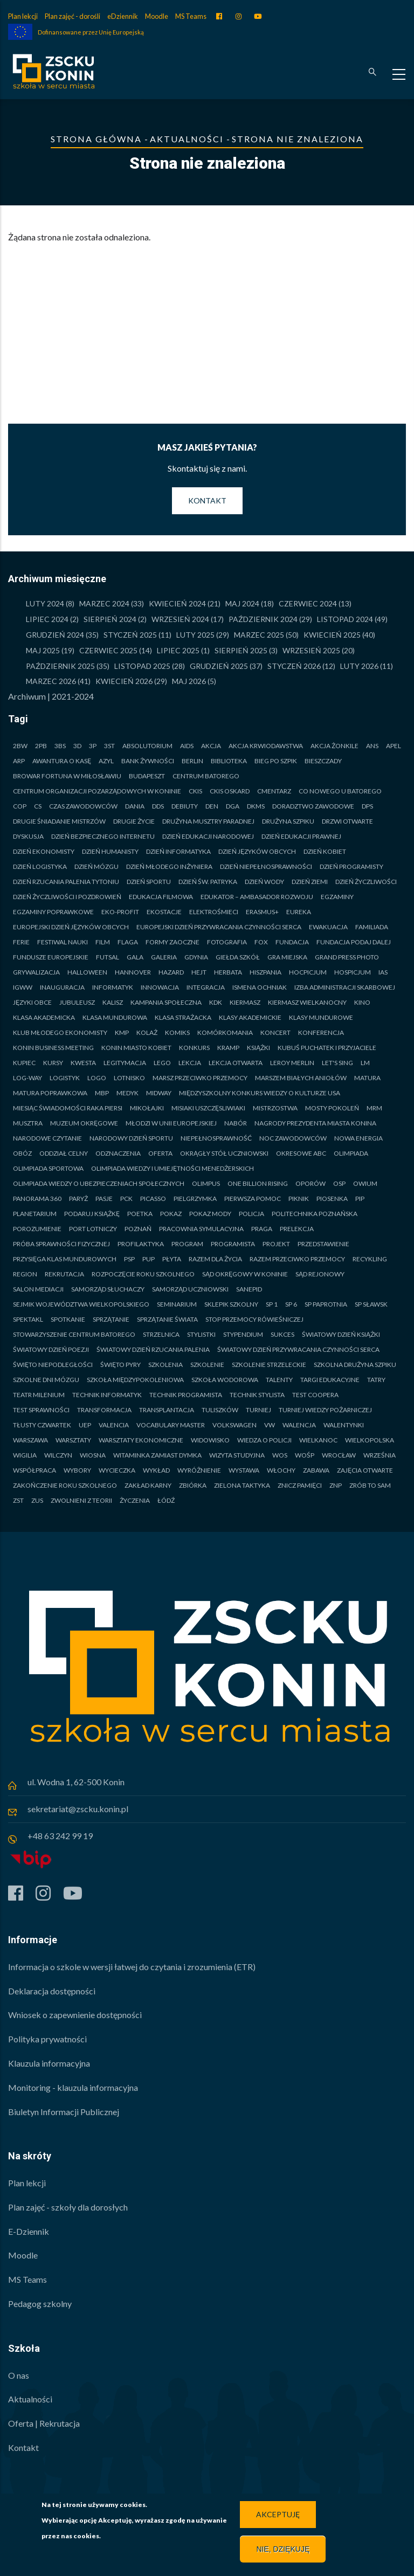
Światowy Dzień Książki (341, 1334)
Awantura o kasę (61, 761)
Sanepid (249, 1289)
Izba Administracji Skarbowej (344, 987)
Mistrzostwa (275, 1108)
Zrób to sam (370, 1485)
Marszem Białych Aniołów (301, 1078)
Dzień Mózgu (96, 866)
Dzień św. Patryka (207, 882)
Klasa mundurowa (114, 1017)
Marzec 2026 (51, 681)
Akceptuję (278, 2514)
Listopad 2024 (345, 619)
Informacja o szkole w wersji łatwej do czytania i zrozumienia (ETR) (132, 1967)
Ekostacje (164, 912)
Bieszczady (323, 761)
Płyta (171, 1259)
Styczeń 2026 (294, 666)
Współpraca (34, 1470)
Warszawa (30, 1440)
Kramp (228, 1048)
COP (19, 806)
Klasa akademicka (44, 1017)
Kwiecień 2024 (177, 603)
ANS (372, 746)
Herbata (228, 972)
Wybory (77, 1470)
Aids (187, 746)
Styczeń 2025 (130, 634)
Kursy (53, 1063)
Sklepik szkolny (231, 1304)
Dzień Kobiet (324, 851)
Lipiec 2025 (178, 650)
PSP (129, 1259)
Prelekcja (297, 1229)
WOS (279, 1455)
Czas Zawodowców (83, 806)
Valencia (114, 1425)
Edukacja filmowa (161, 897)
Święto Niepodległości (53, 1364)
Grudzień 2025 (219, 666)
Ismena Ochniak (259, 987)
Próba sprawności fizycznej (61, 1244)
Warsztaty (73, 1440)
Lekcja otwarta (236, 1063)
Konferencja (321, 1032)
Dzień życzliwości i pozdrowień (67, 897)
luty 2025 (195, 634)
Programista (233, 1244)
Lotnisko (129, 1078)
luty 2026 (359, 666)
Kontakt (207, 500)
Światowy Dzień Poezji (51, 1349)
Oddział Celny (63, 1153)
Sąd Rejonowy (319, 1274)
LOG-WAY (27, 1078)
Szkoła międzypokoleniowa (135, 1380)
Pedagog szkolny (40, 2303)
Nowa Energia (358, 1138)
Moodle (156, 16)
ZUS (37, 1500)
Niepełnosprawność (216, 1138)
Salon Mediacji (38, 1289)
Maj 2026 (189, 681)
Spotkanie (68, 1319)
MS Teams (190, 16)
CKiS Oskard (230, 791)
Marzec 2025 (259, 634)
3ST (109, 746)
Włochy (281, 1470)
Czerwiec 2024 (308, 603)
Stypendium (243, 1334)
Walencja (299, 1425)
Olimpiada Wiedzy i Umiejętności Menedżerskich (172, 1168)
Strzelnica (161, 1334)
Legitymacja (125, 1063)
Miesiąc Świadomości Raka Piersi (67, 1108)
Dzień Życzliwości (366, 882)
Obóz (22, 1153)
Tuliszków (220, 1410)
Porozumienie (37, 1229)
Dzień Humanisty (110, 851)
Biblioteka (229, 761)
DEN (211, 806)
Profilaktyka (141, 1244)
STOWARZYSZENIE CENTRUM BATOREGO (74, 1334)
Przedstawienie (323, 1244)
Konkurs (194, 1048)
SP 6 (291, 1304)
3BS (60, 746)
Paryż (78, 1198)
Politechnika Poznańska (314, 1214)
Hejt (198, 972)
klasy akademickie (250, 1017)
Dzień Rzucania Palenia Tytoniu (66, 882)
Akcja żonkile (334, 746)
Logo (96, 1078)
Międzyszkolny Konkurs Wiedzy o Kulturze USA (259, 1093)
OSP (339, 1183)
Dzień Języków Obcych (257, 851)
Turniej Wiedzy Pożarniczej (325, 1410)
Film (102, 942)
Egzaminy (337, 897)
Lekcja (189, 1063)
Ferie (21, 942)
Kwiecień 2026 (124, 681)
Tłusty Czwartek (42, 1425)
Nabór (235, 1123)
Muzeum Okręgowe (84, 1123)
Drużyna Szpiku (288, 821)
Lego (162, 1063)
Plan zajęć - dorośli (72, 16)
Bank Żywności (147, 761)
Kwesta (83, 1063)
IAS (383, 972)
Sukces (282, 1334)
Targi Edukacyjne (330, 1380)
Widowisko (210, 1440)
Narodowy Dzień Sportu (131, 1138)
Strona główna (96, 139)
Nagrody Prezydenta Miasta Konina (315, 1123)
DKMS (256, 806)
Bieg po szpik (275, 761)
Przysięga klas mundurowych (64, 1259)
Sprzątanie (111, 1319)
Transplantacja (166, 1410)
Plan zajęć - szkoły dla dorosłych (68, 2207)
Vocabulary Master (170, 1425)
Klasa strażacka (183, 1017)
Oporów (310, 1183)
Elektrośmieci (213, 912)
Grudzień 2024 (55, 634)
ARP (19, 761)
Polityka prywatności (47, 2039)
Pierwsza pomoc (252, 1198)
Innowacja (160, 987)
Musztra (28, 1123)
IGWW (22, 987)
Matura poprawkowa (50, 1093)
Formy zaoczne (172, 942)
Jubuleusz (77, 1002)
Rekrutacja (64, 1274)
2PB (41, 746)
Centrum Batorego (205, 776)
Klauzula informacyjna (49, 2063)
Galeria (164, 957)
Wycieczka (117, 1470)
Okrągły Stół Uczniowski (224, 1153)
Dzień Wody (264, 882)
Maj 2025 (43, 650)
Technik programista (185, 1395)
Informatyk (112, 987)
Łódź (166, 1500)
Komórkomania (225, 1032)
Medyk (127, 1093)
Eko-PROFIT (120, 912)
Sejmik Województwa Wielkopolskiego (81, 1304)
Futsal (107, 957)
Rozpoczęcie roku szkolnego (143, 1274)
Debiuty (184, 806)
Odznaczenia (118, 1153)
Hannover (133, 972)
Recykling (370, 1259)
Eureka (298, 912)
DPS (367, 806)
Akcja (211, 746)
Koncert (275, 1032)
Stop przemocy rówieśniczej (254, 1319)
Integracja (206, 987)
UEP (85, 1425)
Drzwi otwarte (347, 821)
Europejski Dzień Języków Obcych (71, 927)
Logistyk (65, 1078)
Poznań (138, 1229)
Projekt (276, 1244)
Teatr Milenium (39, 1395)
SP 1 (272, 1304)
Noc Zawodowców (293, 1138)
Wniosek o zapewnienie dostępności (75, 2014)
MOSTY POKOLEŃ (332, 1108)
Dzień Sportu (149, 882)
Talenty (279, 1380)
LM (365, 1063)
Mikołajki (147, 1108)
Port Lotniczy (93, 1229)
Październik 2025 (60, 666)
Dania (134, 806)
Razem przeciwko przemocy (297, 1259)
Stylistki (201, 1334)
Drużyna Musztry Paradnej (208, 821)
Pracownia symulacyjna (201, 1229)
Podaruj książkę (92, 1214)
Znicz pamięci (300, 1485)
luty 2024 (45, 603)
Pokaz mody (210, 1214)
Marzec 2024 (104, 603)
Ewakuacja (328, 927)
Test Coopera (315, 1395)
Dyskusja (28, 836)
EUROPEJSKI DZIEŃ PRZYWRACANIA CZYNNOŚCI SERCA (218, 927)
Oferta (160, 1153)
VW (269, 1425)
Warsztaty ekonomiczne (141, 1440)
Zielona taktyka (242, 1485)
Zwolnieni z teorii (81, 1500)
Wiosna (93, 1455)
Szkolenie (207, 1364)
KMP (122, 1032)
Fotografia (227, 942)
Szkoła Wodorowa (224, 1380)
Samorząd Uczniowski (190, 1289)
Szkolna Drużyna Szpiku (355, 1364)
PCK (126, 1198)
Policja (251, 1214)
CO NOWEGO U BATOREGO (340, 791)
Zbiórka (192, 1485)
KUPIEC (24, 1063)
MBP (102, 1093)
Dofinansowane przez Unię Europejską (91, 32)
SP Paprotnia (326, 1304)
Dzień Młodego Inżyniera (169, 866)
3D (77, 746)
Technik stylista (257, 1395)
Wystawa (244, 1470)
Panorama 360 (37, 1198)
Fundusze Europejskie (50, 957)
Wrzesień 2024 (180, 619)
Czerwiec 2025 (108, 650)
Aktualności (187, 139)
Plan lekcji (23, 16)
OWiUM (365, 1183)
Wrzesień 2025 (311, 650)
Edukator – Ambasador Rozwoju (257, 897)
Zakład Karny (148, 1485)
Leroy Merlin (292, 1063)
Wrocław (339, 1455)
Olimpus (206, 1183)
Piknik (298, 1198)
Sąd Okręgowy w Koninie (245, 1274)
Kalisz (112, 1002)
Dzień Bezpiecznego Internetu (103, 836)
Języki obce (32, 1002)
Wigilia (25, 1455)
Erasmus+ (262, 912)
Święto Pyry (120, 1364)
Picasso (153, 1198)
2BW (20, 746)
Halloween (87, 972)
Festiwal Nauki (62, 942)
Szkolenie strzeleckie (269, 1364)
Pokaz (171, 1214)
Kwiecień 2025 (332, 634)
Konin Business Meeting (53, 1048)
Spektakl (28, 1319)
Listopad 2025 (142, 666)
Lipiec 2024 (47, 619)
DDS (158, 806)
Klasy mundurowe (321, 1017)
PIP (359, 1198)
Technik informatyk (107, 1395)
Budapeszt (147, 776)
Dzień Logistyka (40, 866)
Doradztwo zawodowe (313, 806)
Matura (367, 1078)
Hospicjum (352, 972)
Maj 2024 (242, 603)
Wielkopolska (369, 1440)
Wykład (156, 1470)
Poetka (140, 1214)
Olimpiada (351, 1153)
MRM (374, 1108)
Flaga (128, 942)
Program (187, 1244)
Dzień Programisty (351, 866)
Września (379, 1455)
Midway (158, 1093)
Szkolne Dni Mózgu (46, 1380)
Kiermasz (245, 1002)
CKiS (195, 791)
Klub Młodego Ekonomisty (60, 1032)
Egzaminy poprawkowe (53, 912)
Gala (135, 957)
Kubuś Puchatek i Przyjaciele (327, 1048)
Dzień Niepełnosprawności (266, 866)
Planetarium (35, 1214)
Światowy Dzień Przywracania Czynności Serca (298, 1349)
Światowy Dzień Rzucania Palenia (153, 1349)
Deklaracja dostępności (51, 1991)
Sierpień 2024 (110, 619)
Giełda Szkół (238, 957)
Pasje (104, 1198)
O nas (18, 2375)
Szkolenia (165, 1364)
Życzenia (135, 1500)
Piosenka (332, 1198)
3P (92, 746)
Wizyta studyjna (237, 1455)
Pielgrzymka (195, 1198)
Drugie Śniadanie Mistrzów (59, 821)
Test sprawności (41, 1410)
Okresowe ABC (301, 1153)
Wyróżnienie (199, 1470)
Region (25, 1274)
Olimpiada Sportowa (48, 1168)
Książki (258, 1048)
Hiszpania (265, 972)
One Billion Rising (257, 1183)
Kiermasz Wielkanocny (307, 1002)
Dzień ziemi (310, 882)
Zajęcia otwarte (365, 1470)
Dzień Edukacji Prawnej (301, 836)
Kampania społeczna (166, 1002)
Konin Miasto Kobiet (136, 1048)
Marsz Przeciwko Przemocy (200, 1078)
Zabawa (316, 1470)
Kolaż (146, 1032)
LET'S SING (337, 1063)
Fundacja (292, 942)
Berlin (192, 761)
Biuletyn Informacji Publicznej (63, 2112)
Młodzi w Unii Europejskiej (171, 1123)
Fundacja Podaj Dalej (353, 942)
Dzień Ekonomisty (43, 851)
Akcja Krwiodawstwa (266, 746)
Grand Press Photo (347, 957)
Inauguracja (62, 987)
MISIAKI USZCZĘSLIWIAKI (208, 1108)
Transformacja (104, 1410)
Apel (393, 746)
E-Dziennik (28, 2231)
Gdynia (196, 957)
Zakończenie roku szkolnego (65, 1485)
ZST (18, 1500)
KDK (215, 1002)
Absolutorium (147, 746)
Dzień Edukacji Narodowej (208, 836)
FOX (261, 942)
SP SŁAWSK (371, 1304)
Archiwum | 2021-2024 (51, 696)
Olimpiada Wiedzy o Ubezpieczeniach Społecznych (98, 1183)
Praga (261, 1229)
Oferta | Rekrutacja (44, 2423)
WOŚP (304, 1455)
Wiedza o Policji (264, 1440)
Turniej (258, 1410)
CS (38, 806)
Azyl (106, 761)
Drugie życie (134, 821)
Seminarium (177, 1304)
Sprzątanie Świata (167, 1319)
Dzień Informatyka (178, 851)
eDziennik (122, 16)
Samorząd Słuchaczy (107, 1289)
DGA (232, 806)
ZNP (335, 1485)
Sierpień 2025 (241, 650)
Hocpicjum (308, 972)
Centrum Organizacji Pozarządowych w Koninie (97, 791)
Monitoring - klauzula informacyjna (73, 2087)
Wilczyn (58, 1455)
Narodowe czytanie (47, 1138)
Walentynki (343, 1425)
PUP (148, 1259)
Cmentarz (274, 791)
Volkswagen (234, 1425)
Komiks (177, 1032)
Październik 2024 (263, 619)
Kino (362, 1002)
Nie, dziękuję (282, 2549)
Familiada (371, 927)
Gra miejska (287, 957)
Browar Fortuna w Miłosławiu (67, 776)
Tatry (376, 1380)
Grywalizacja (36, 972)
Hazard (171, 972)
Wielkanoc (318, 1440)
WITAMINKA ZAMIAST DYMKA (157, 1455)
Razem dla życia (215, 1259)
